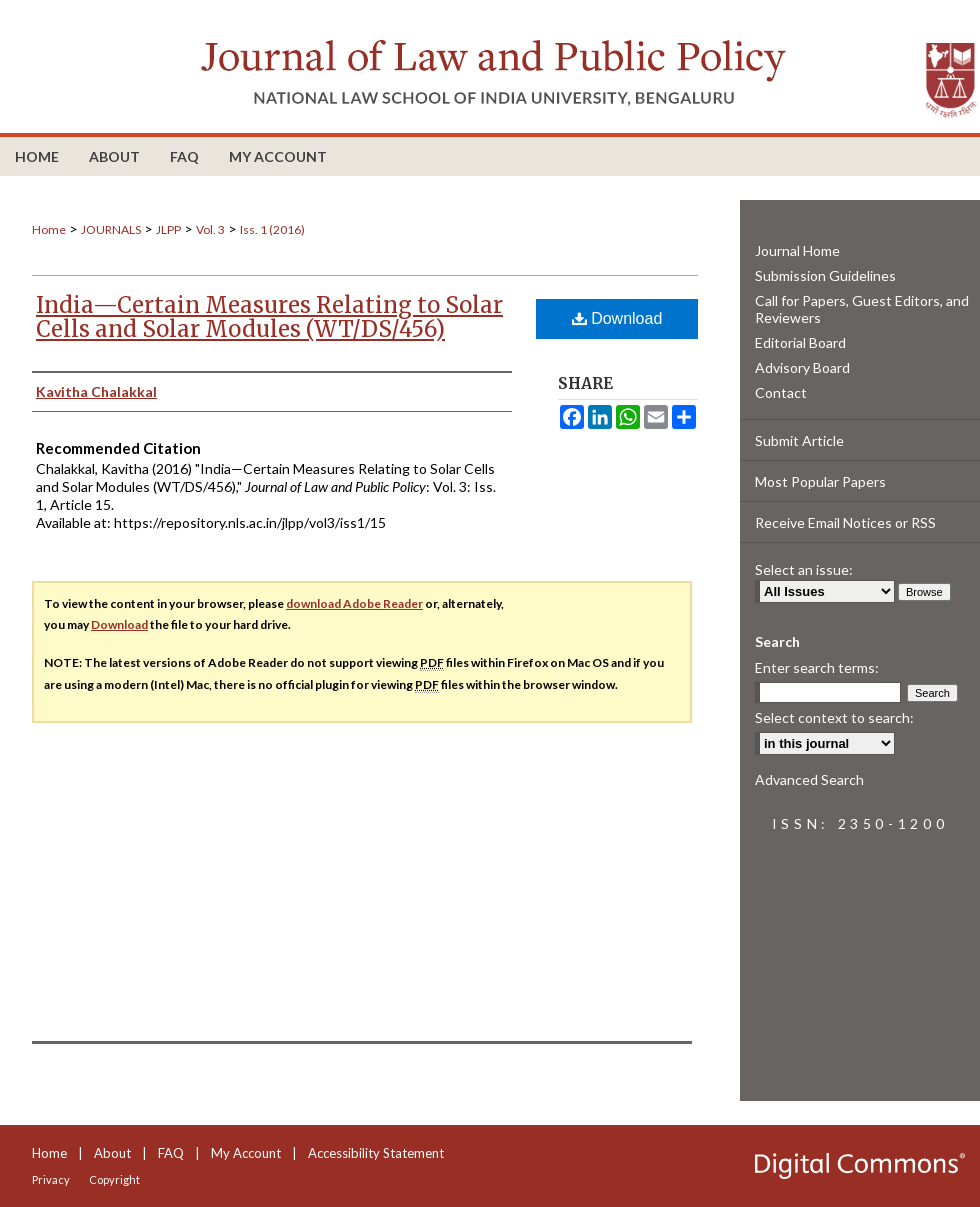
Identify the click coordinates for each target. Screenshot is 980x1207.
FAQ (171, 1153)
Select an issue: (804, 569)
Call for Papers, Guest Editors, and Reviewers (862, 309)
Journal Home (797, 250)
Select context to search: (834, 717)
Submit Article (799, 440)
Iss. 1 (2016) (272, 229)
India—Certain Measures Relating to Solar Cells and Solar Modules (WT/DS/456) (269, 317)
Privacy (51, 1179)
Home (49, 229)
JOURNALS (111, 229)
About (112, 1153)
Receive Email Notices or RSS (845, 522)
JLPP (168, 229)
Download (617, 318)
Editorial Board (800, 342)
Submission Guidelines (825, 275)
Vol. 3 (210, 229)
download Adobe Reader (354, 603)
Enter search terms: (817, 667)
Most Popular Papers (820, 481)
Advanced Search (809, 779)
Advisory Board (802, 367)
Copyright (114, 1179)
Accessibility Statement (376, 1153)
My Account (246, 1153)
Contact (781, 392)
